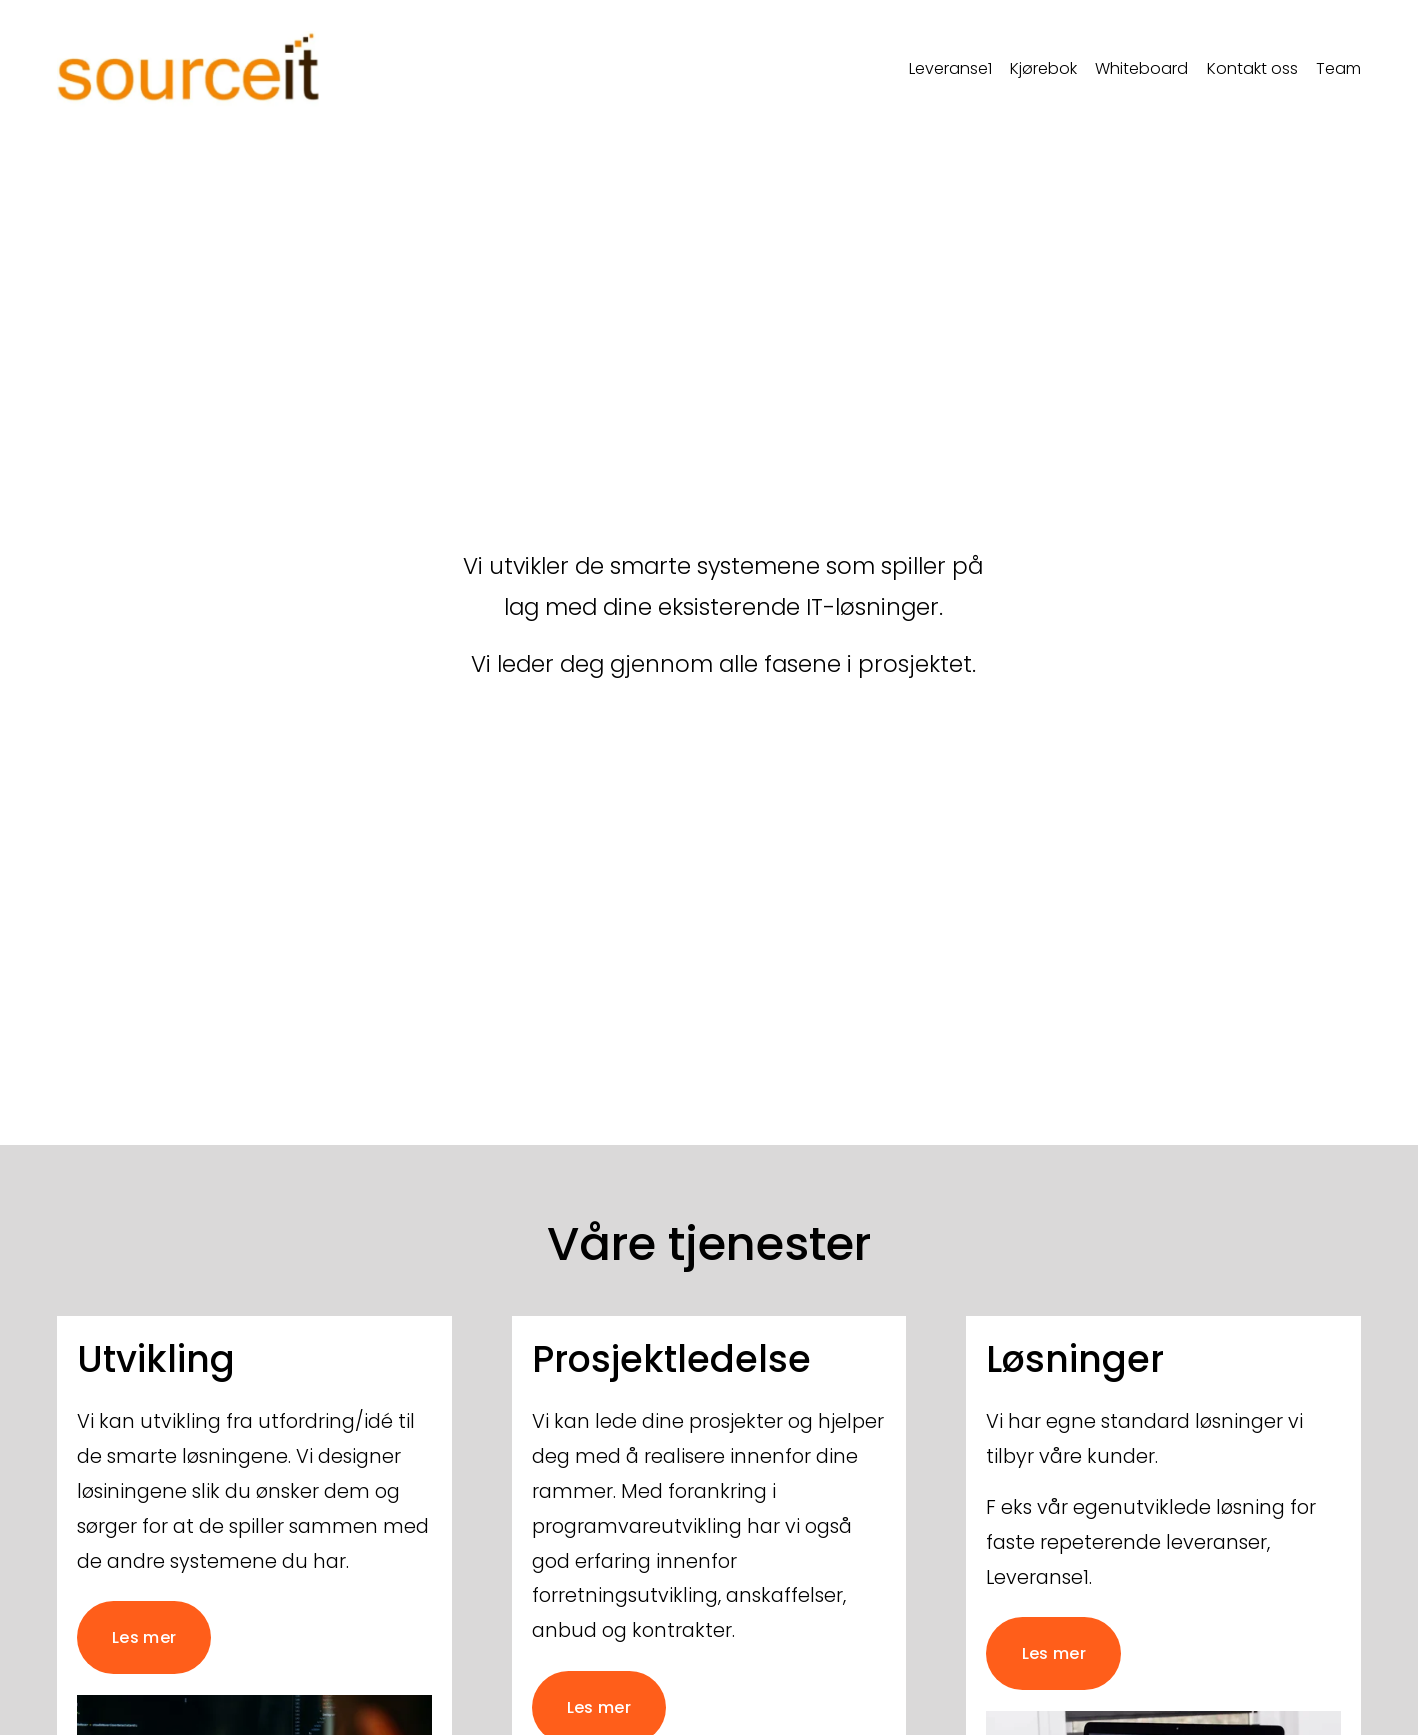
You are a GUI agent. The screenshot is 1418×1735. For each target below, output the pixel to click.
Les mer (144, 1637)
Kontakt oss (1252, 68)
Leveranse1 (950, 68)
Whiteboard (1141, 68)
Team (1338, 68)
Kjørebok (1043, 68)
